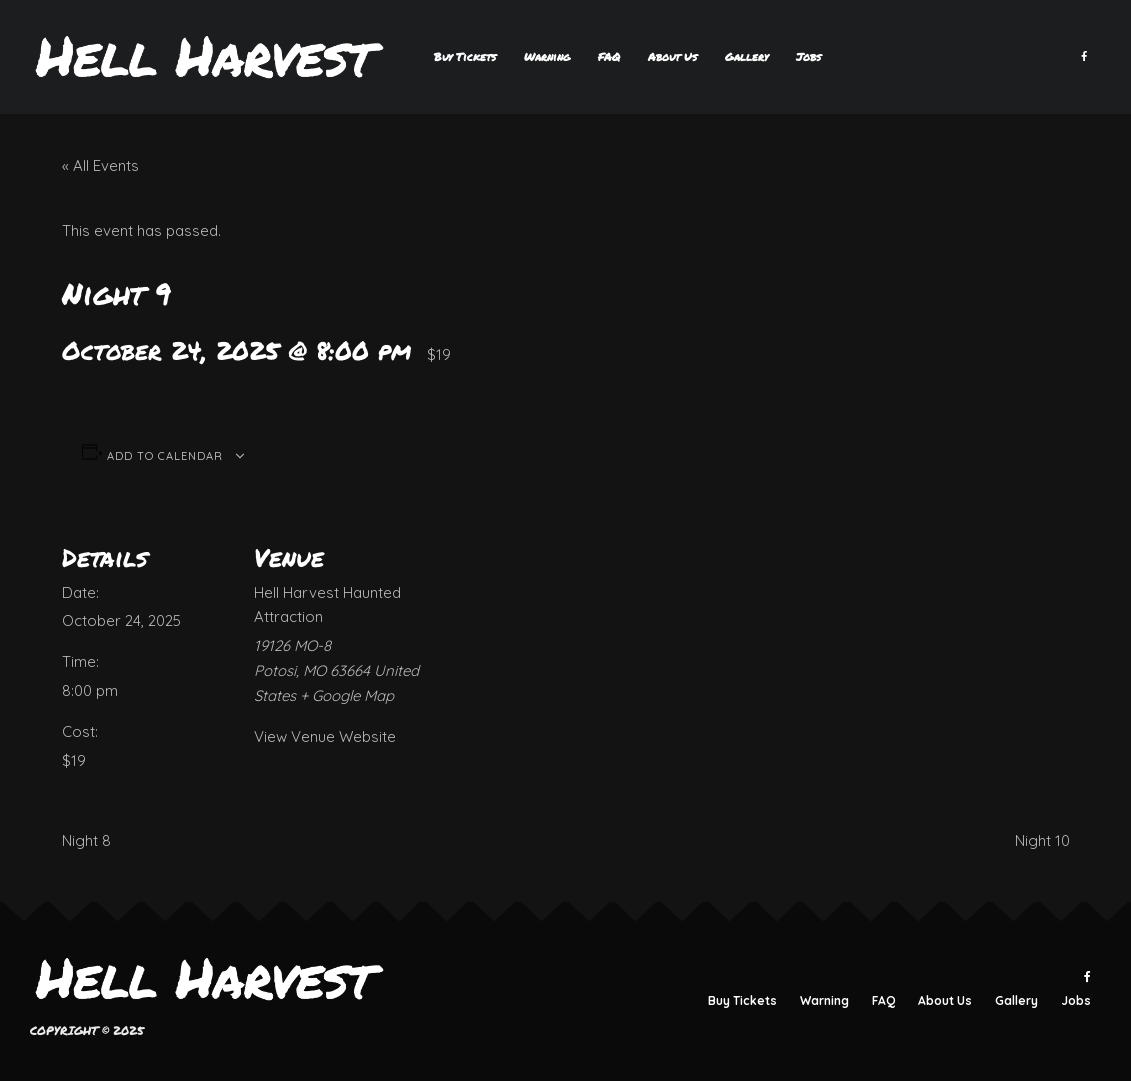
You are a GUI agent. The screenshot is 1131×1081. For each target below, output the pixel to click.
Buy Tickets (465, 56)
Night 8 (86, 840)
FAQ (609, 56)
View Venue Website (325, 736)
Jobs (808, 56)
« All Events (100, 165)
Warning (547, 56)
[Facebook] (1084, 57)
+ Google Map (347, 695)
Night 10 (1042, 840)
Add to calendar (165, 456)
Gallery (746, 56)
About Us (672, 56)
